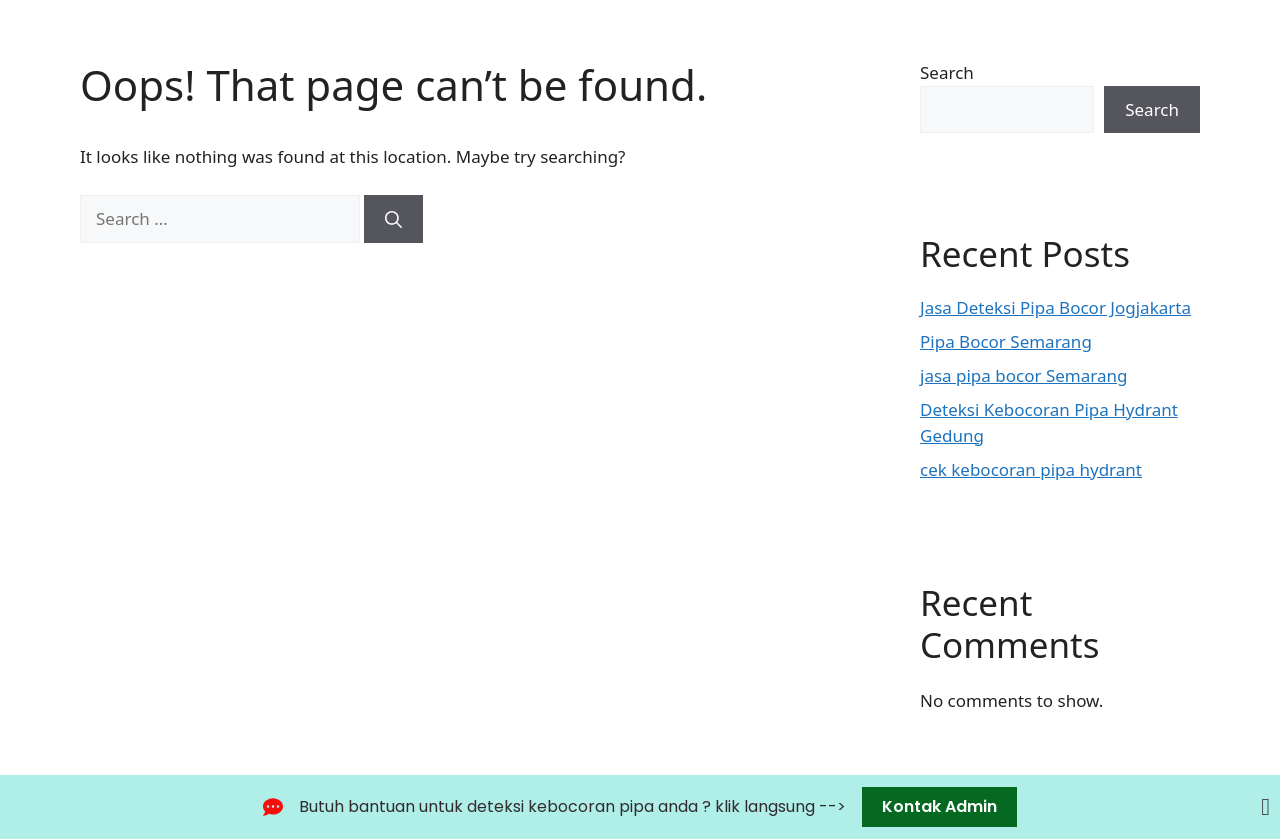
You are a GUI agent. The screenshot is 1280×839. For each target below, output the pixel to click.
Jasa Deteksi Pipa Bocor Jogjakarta (1055, 307)
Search (947, 72)
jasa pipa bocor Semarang (1023, 375)
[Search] (393, 219)
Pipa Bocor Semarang (1006, 341)
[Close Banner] (1265, 807)
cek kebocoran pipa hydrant (1031, 469)
